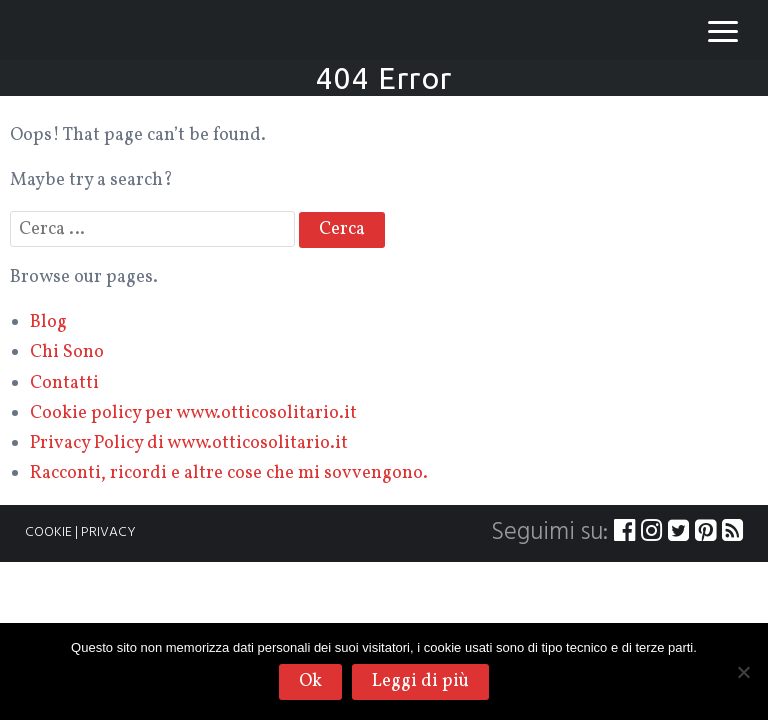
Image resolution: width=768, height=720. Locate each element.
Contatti (64, 383)
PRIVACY (108, 532)
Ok (310, 681)
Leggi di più (420, 681)
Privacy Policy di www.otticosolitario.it (189, 443)
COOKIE (48, 532)
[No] (743, 672)
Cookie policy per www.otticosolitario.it (193, 413)
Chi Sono (67, 352)
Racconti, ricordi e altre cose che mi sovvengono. (229, 473)
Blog (48, 322)
